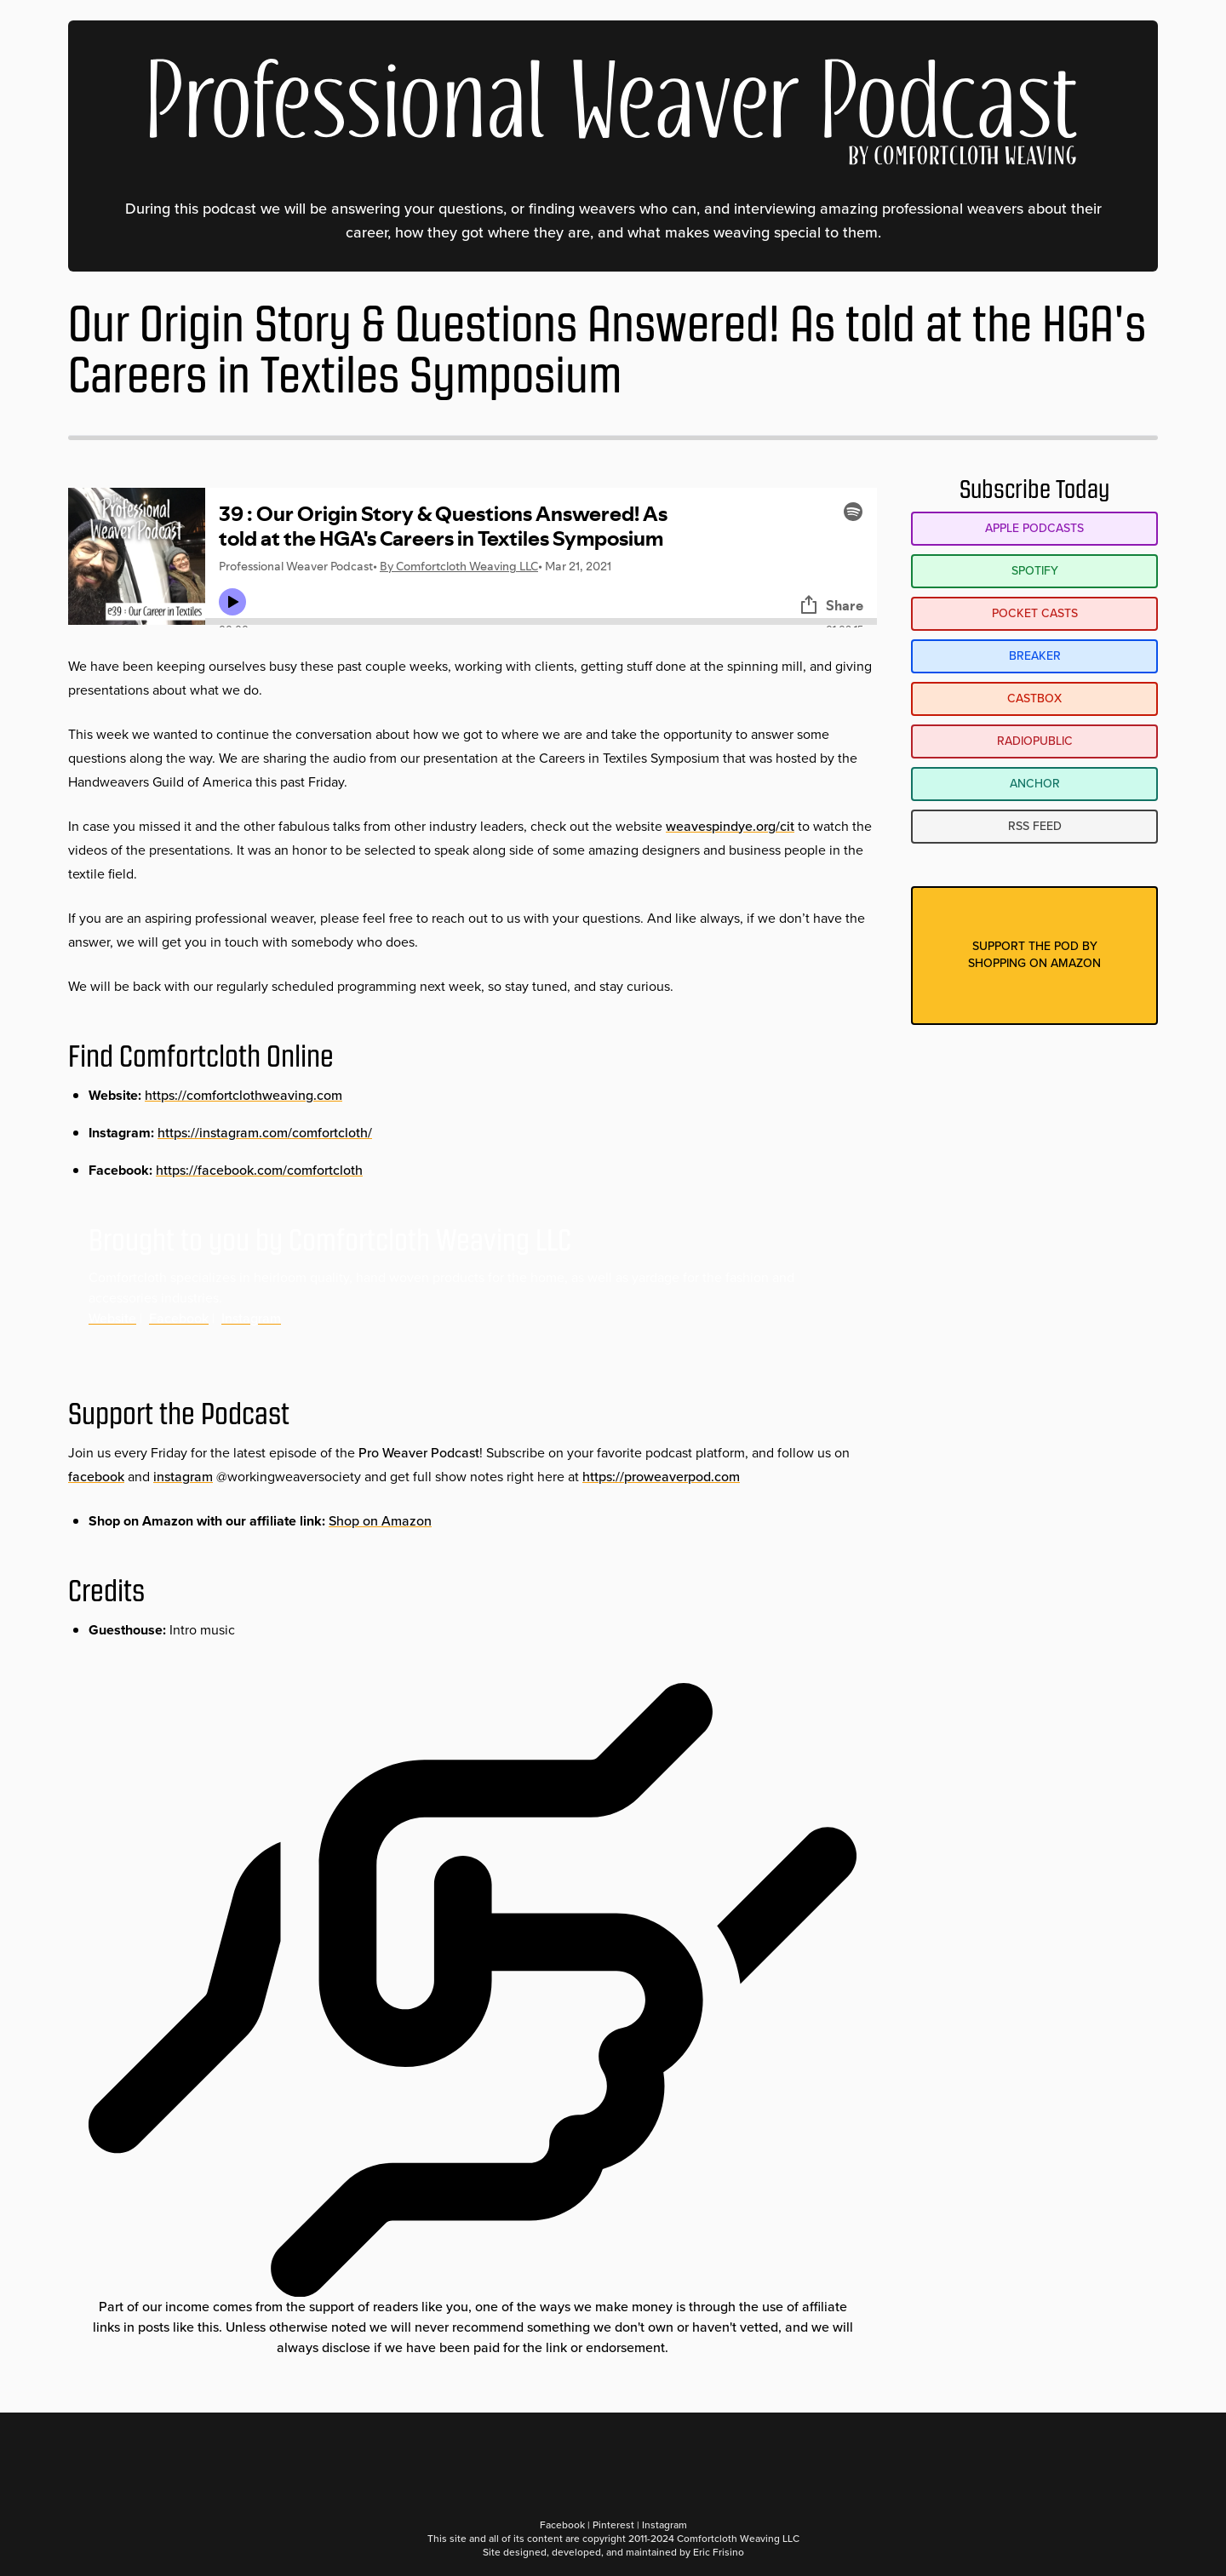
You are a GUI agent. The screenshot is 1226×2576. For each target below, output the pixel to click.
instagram (183, 1476)
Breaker (1035, 656)
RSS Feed (1035, 826)
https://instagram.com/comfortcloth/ (265, 1132)
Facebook (179, 1318)
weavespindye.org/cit (730, 826)
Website (112, 1318)
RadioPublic (1035, 741)
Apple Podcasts (1034, 528)
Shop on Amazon (380, 1521)
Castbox (1034, 698)
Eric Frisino (718, 2552)
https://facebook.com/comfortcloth (259, 1170)
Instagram (251, 1318)
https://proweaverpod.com (661, 1476)
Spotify (1034, 571)
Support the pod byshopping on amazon (1034, 954)
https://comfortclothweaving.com (243, 1095)
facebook (96, 1476)
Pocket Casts (1035, 613)
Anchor (1035, 784)
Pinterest (613, 2525)
